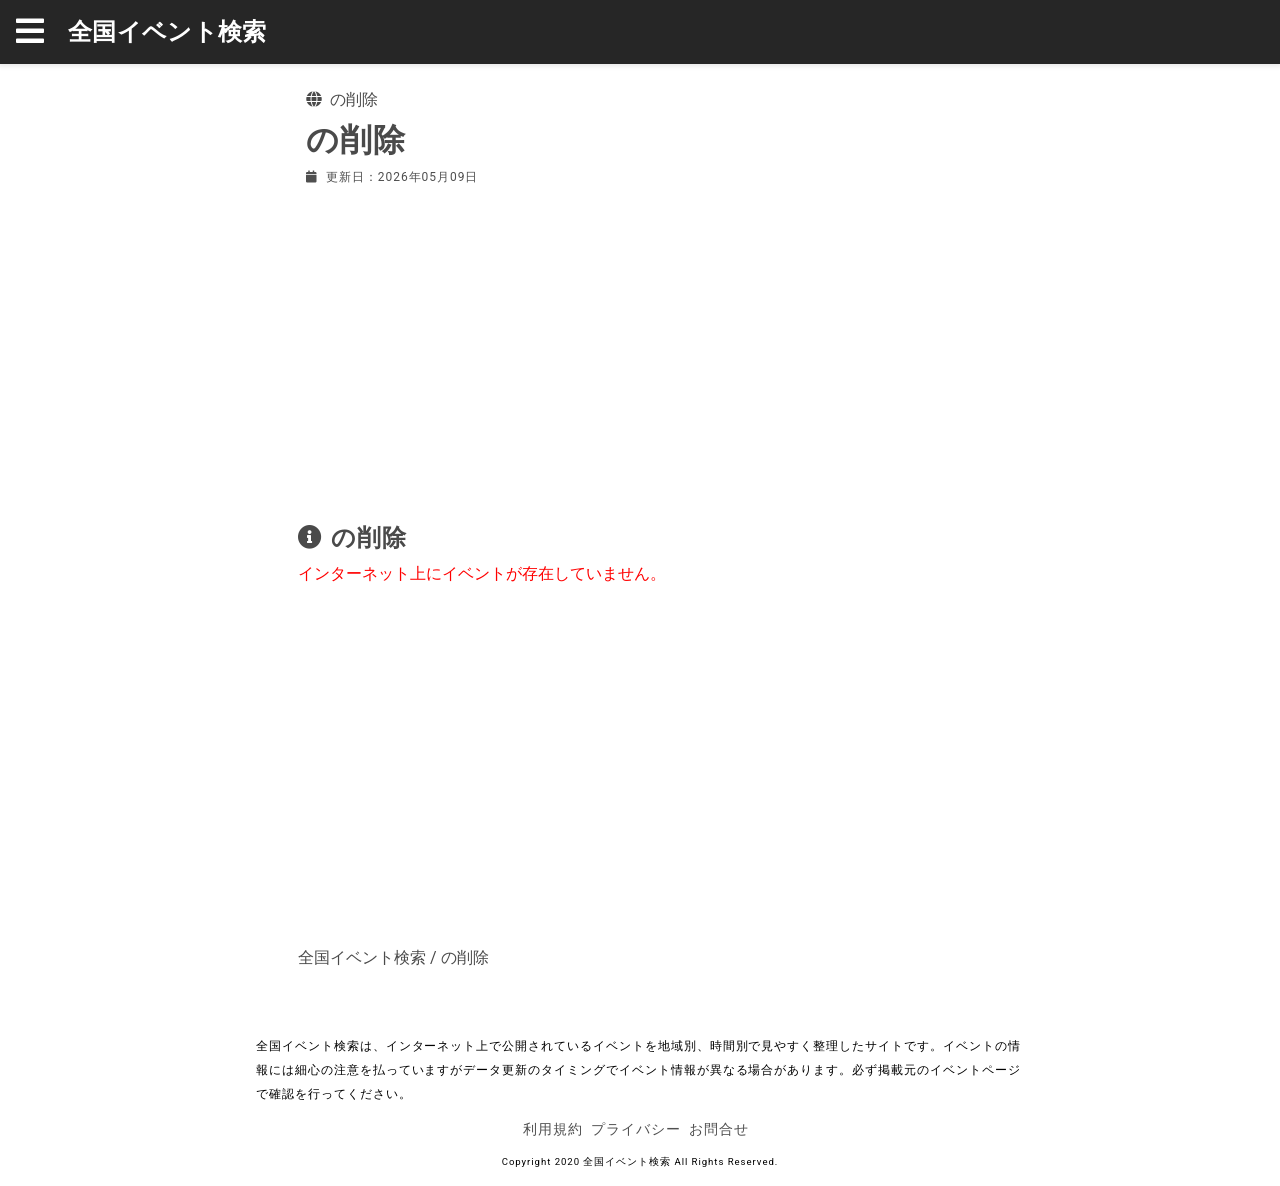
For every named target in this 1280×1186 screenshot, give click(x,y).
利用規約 (553, 1129)
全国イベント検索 (167, 32)
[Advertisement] (640, 350)
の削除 (465, 957)
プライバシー (636, 1129)
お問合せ (719, 1129)
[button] (42, 32)
